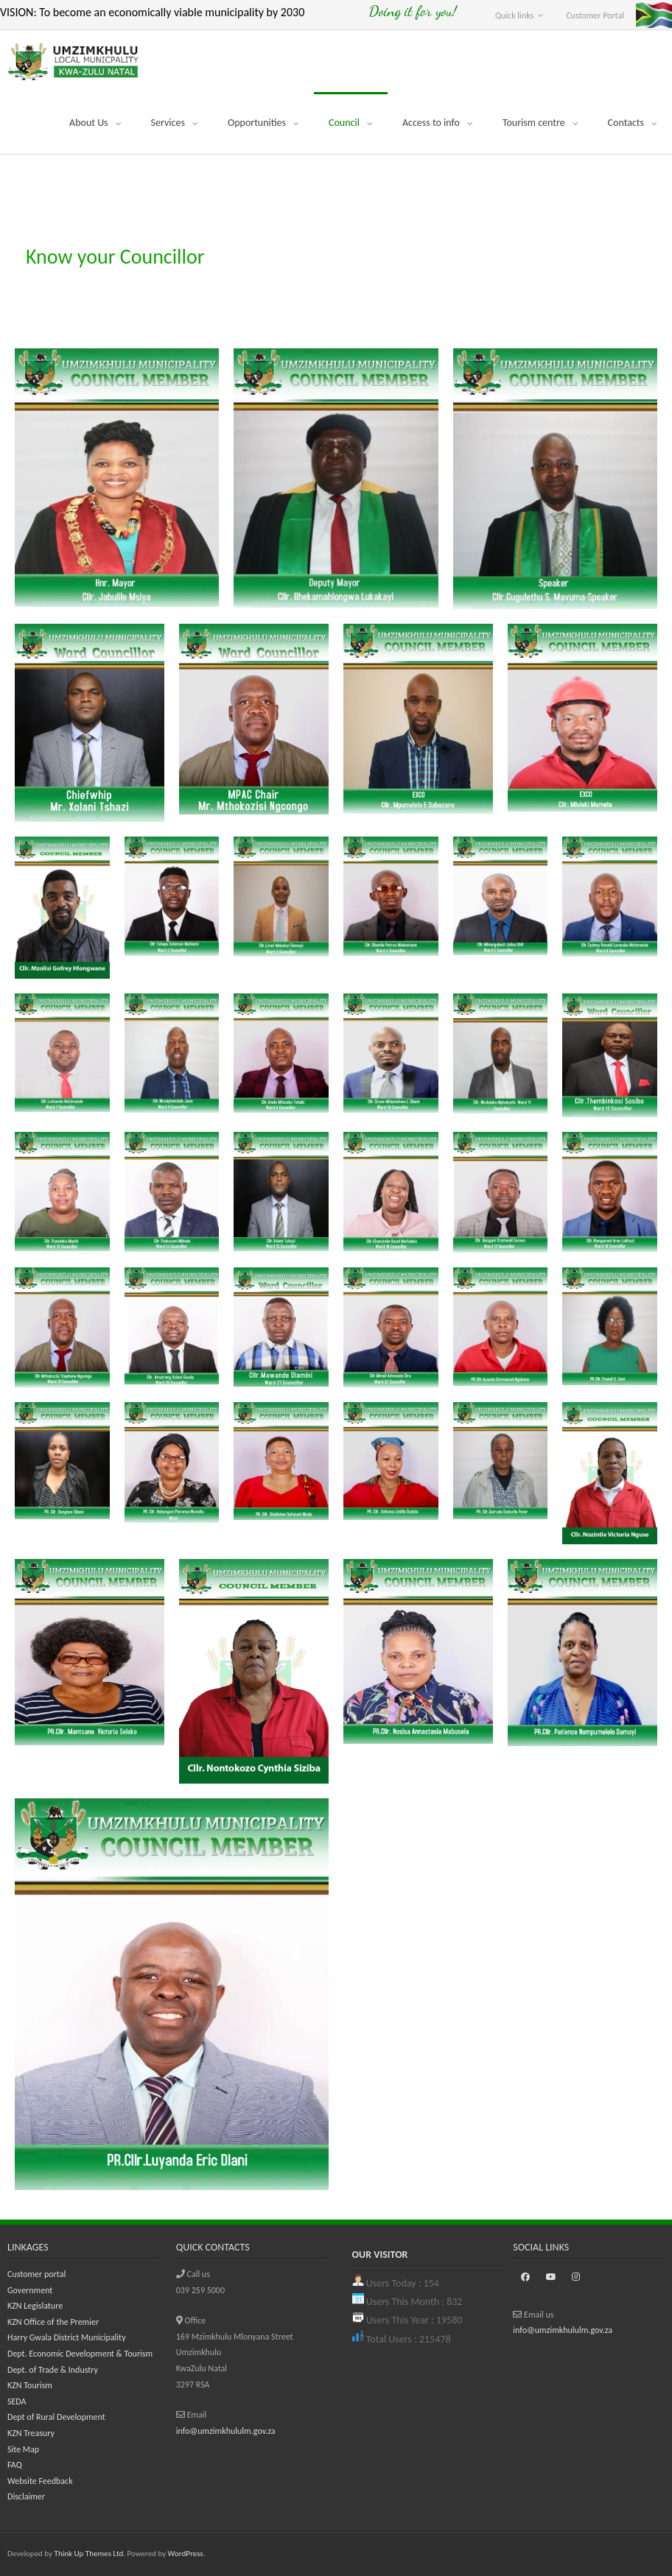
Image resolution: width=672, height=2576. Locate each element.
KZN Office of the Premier (53, 2322)
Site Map (23, 2449)
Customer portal (36, 2274)
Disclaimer (26, 2496)
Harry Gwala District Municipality (66, 2337)
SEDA (17, 2401)
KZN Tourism (29, 2385)
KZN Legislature (35, 2306)
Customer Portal (595, 15)
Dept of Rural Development (56, 2417)
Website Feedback (40, 2481)
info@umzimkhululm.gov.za (226, 2431)
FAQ (14, 2465)
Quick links (514, 15)
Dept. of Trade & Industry (52, 2370)
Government (29, 2290)
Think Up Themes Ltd (89, 2553)
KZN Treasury (31, 2433)
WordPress (185, 2553)
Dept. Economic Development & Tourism (80, 2353)
